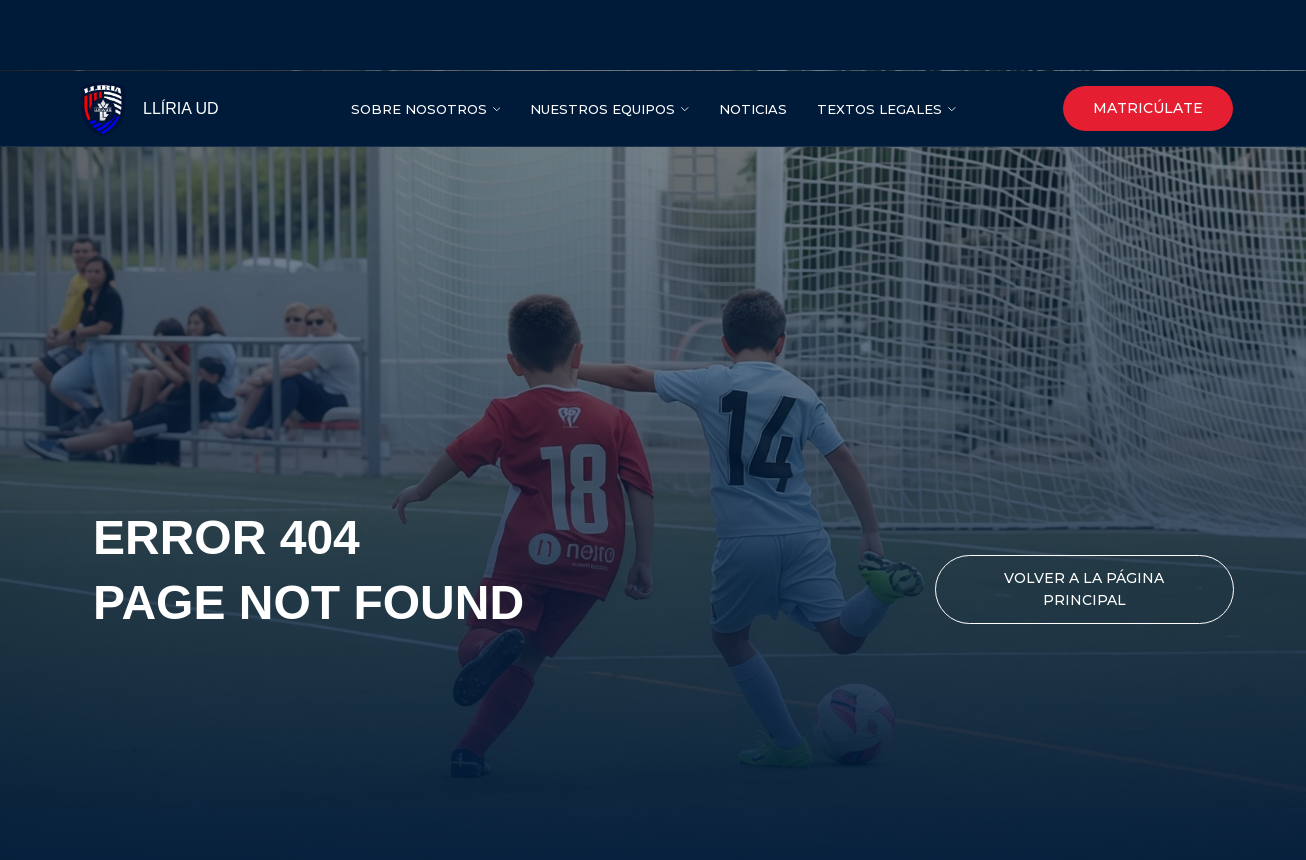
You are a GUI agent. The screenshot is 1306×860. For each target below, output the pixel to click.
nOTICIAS (753, 38)
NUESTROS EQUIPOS (602, 38)
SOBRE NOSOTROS (419, 38)
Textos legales (879, 38)
